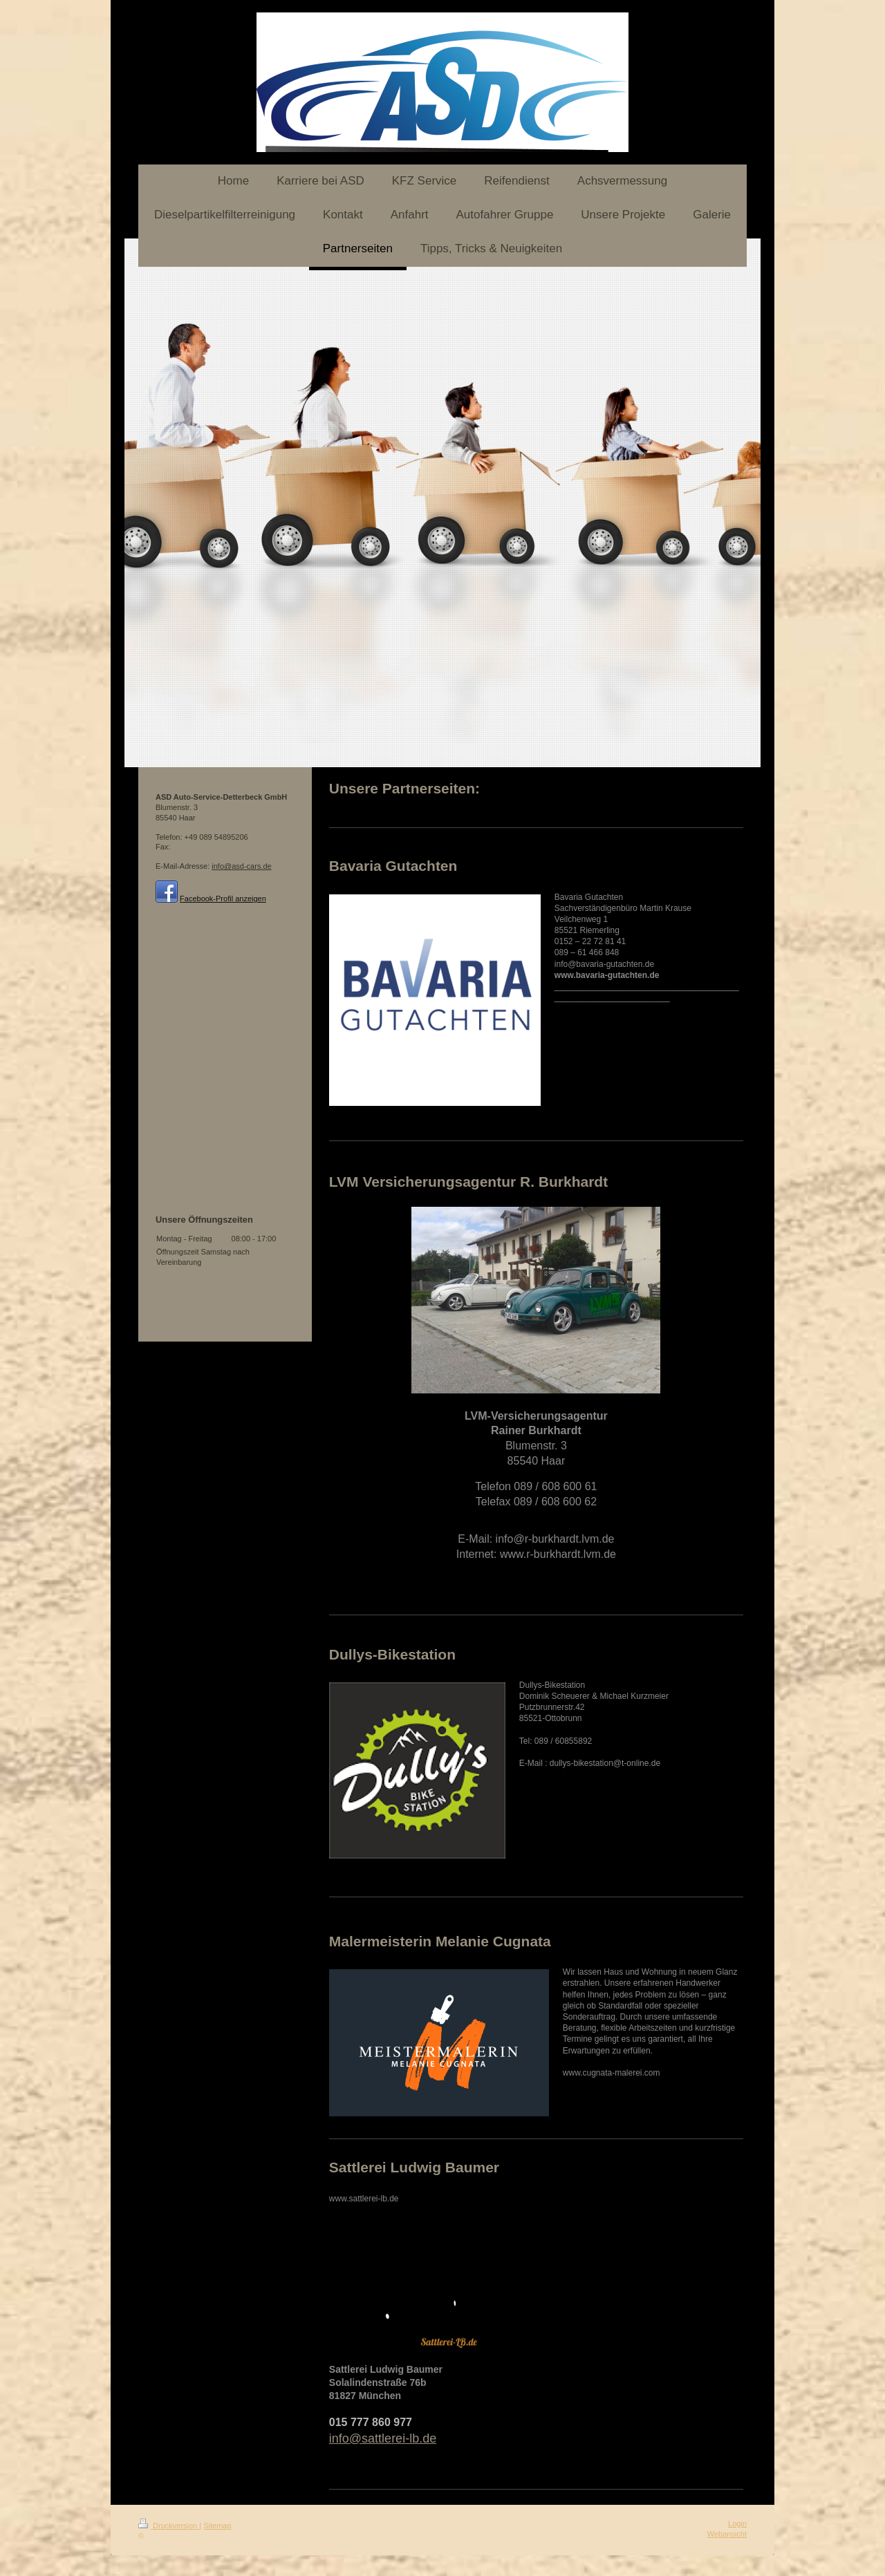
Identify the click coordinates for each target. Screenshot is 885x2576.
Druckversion (168, 2525)
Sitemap (217, 2525)
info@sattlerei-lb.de (382, 2438)
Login (737, 2523)
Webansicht (727, 2534)
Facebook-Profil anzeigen (223, 898)
